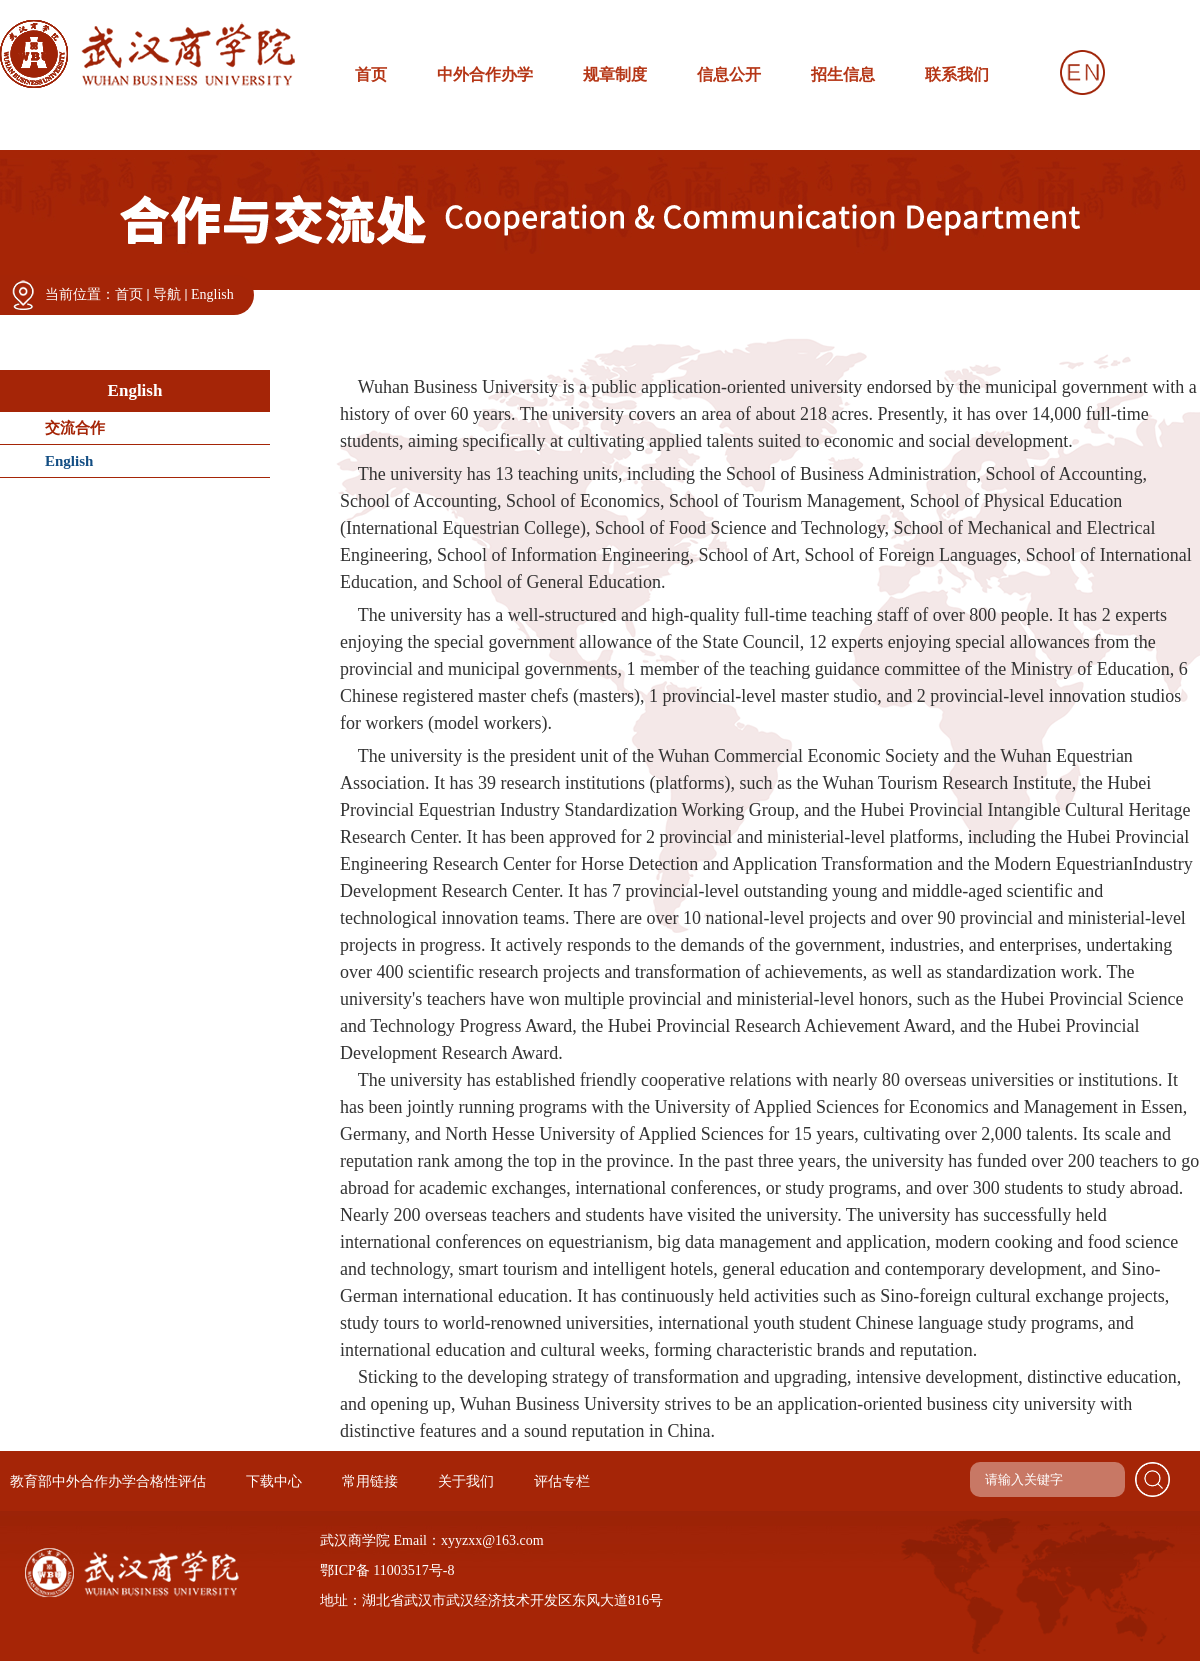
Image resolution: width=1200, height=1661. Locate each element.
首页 (129, 294)
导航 (167, 294)
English (212, 294)
